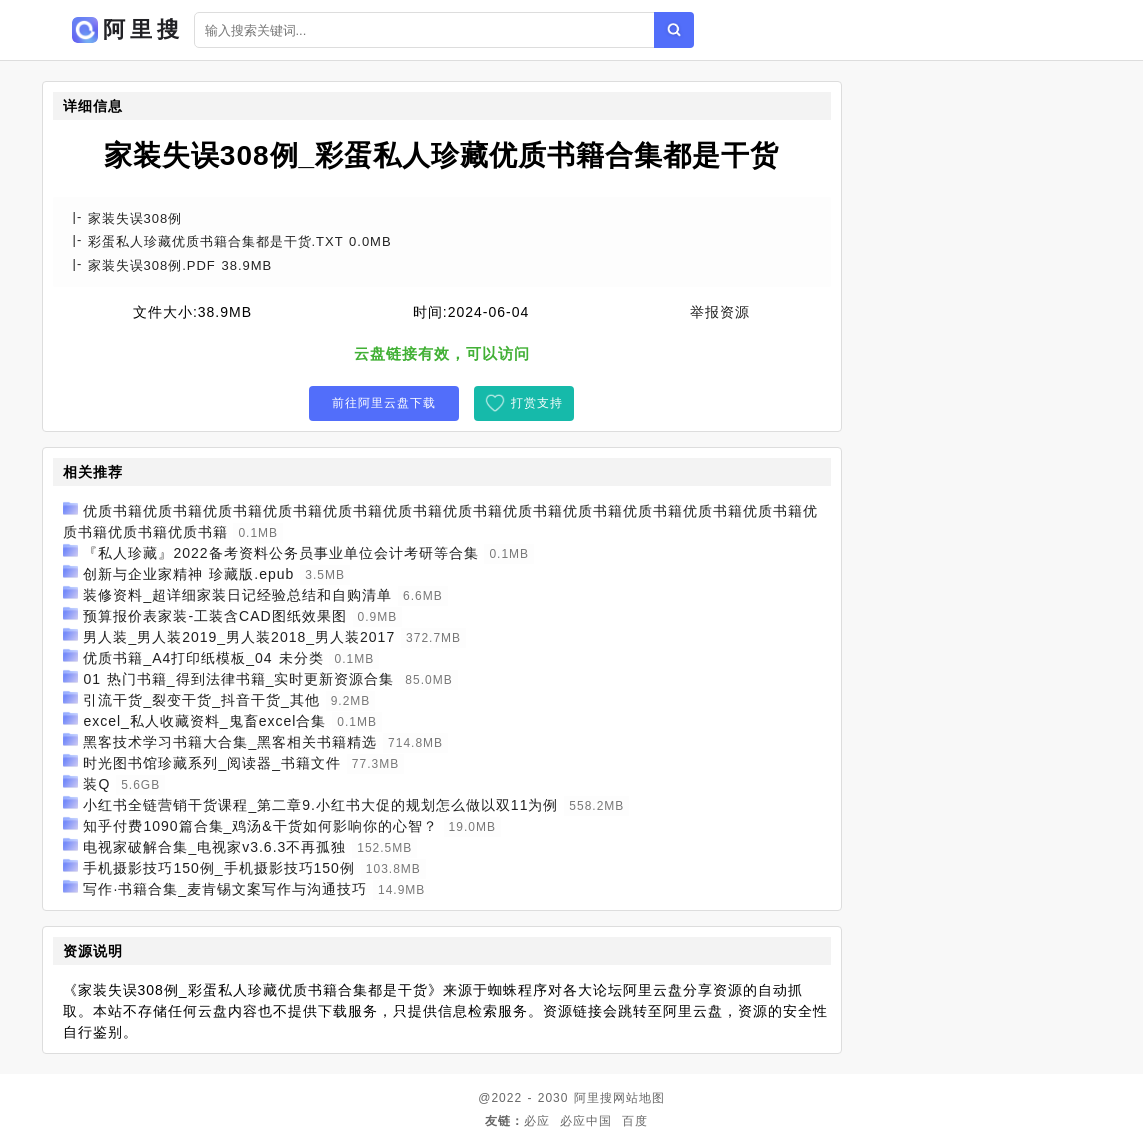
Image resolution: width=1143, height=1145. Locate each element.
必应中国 (586, 1121)
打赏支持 (537, 403)
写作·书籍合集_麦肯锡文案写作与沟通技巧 (225, 889)
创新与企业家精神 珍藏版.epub (188, 574)
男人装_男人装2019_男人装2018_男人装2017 (239, 637)
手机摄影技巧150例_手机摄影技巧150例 (219, 868)
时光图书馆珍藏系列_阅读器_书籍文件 (212, 763)
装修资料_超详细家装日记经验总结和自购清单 (237, 595)
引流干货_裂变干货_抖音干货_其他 (201, 700)
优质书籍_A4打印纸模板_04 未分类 (203, 658)
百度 (635, 1121)
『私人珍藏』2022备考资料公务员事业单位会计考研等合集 (280, 553)
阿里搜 (593, 1098)
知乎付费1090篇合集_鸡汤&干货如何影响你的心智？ (260, 826)
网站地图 (639, 1098)
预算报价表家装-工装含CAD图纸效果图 (214, 616)
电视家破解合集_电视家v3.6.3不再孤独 (214, 847)
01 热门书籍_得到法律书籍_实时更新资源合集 (238, 679)
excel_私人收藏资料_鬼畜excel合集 (204, 721)
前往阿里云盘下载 (384, 403)
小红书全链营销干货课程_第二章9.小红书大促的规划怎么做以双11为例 (320, 805)
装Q (96, 784)
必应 (537, 1121)
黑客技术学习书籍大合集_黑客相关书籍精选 (230, 742)
